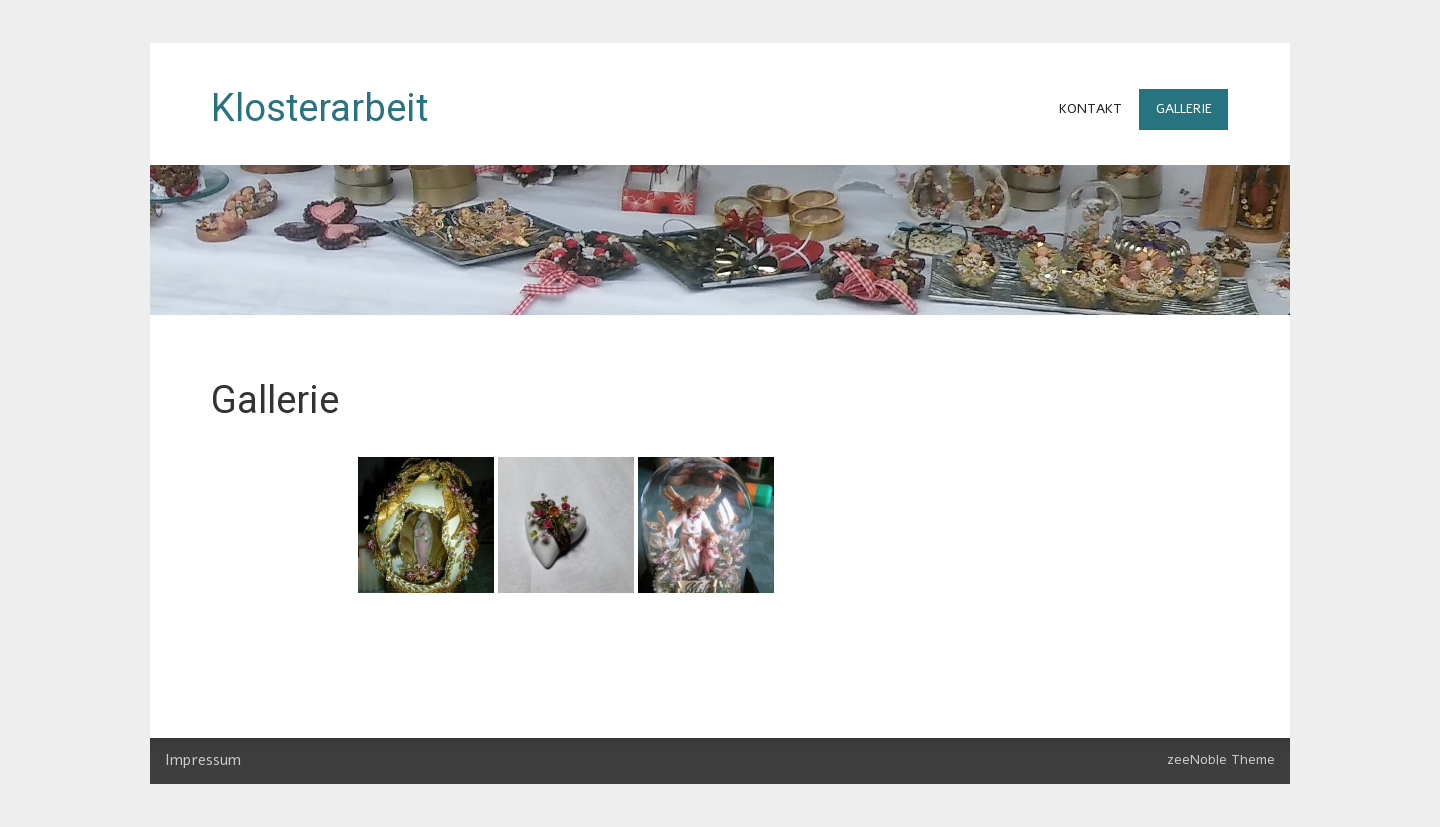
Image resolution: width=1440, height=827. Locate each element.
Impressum (203, 760)
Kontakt (1090, 108)
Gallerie (1184, 108)
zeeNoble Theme (1221, 759)
